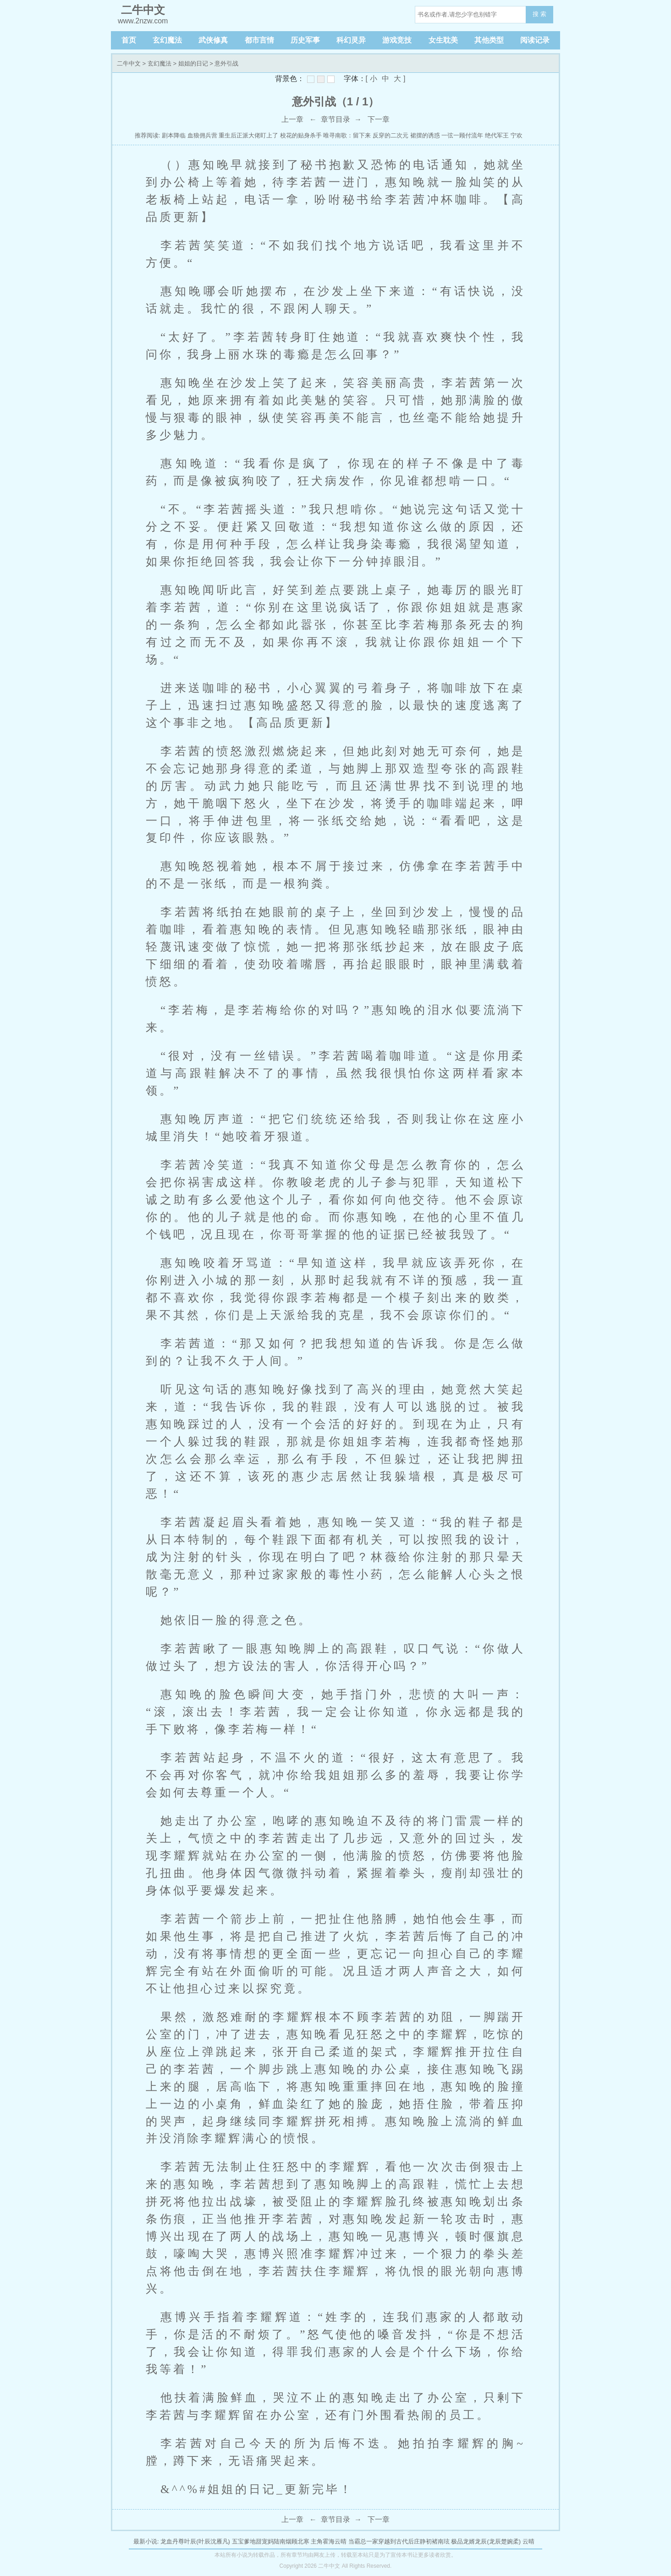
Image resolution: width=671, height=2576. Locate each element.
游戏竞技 (397, 40)
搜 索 (539, 14)
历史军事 (305, 40)
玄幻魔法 (167, 40)
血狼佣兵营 (202, 135)
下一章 (379, 119)
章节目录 (335, 119)
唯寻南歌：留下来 (347, 135)
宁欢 (516, 135)
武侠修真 (213, 40)
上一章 (292, 119)
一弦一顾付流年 (462, 135)
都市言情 (259, 40)
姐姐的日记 (193, 63)
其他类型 (489, 40)
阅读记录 (535, 40)
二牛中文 (129, 63)
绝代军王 (497, 135)
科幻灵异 (351, 40)
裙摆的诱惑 (425, 135)
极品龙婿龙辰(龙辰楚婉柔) (486, 2541)
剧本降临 (174, 135)
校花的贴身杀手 (301, 135)
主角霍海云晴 (328, 2541)
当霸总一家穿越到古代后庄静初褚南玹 (399, 2541)
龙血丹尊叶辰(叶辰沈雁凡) (195, 2541)
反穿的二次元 (390, 135)
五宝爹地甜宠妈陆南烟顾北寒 (270, 2541)
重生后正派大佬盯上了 (248, 135)
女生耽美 (443, 40)
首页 (128, 40)
